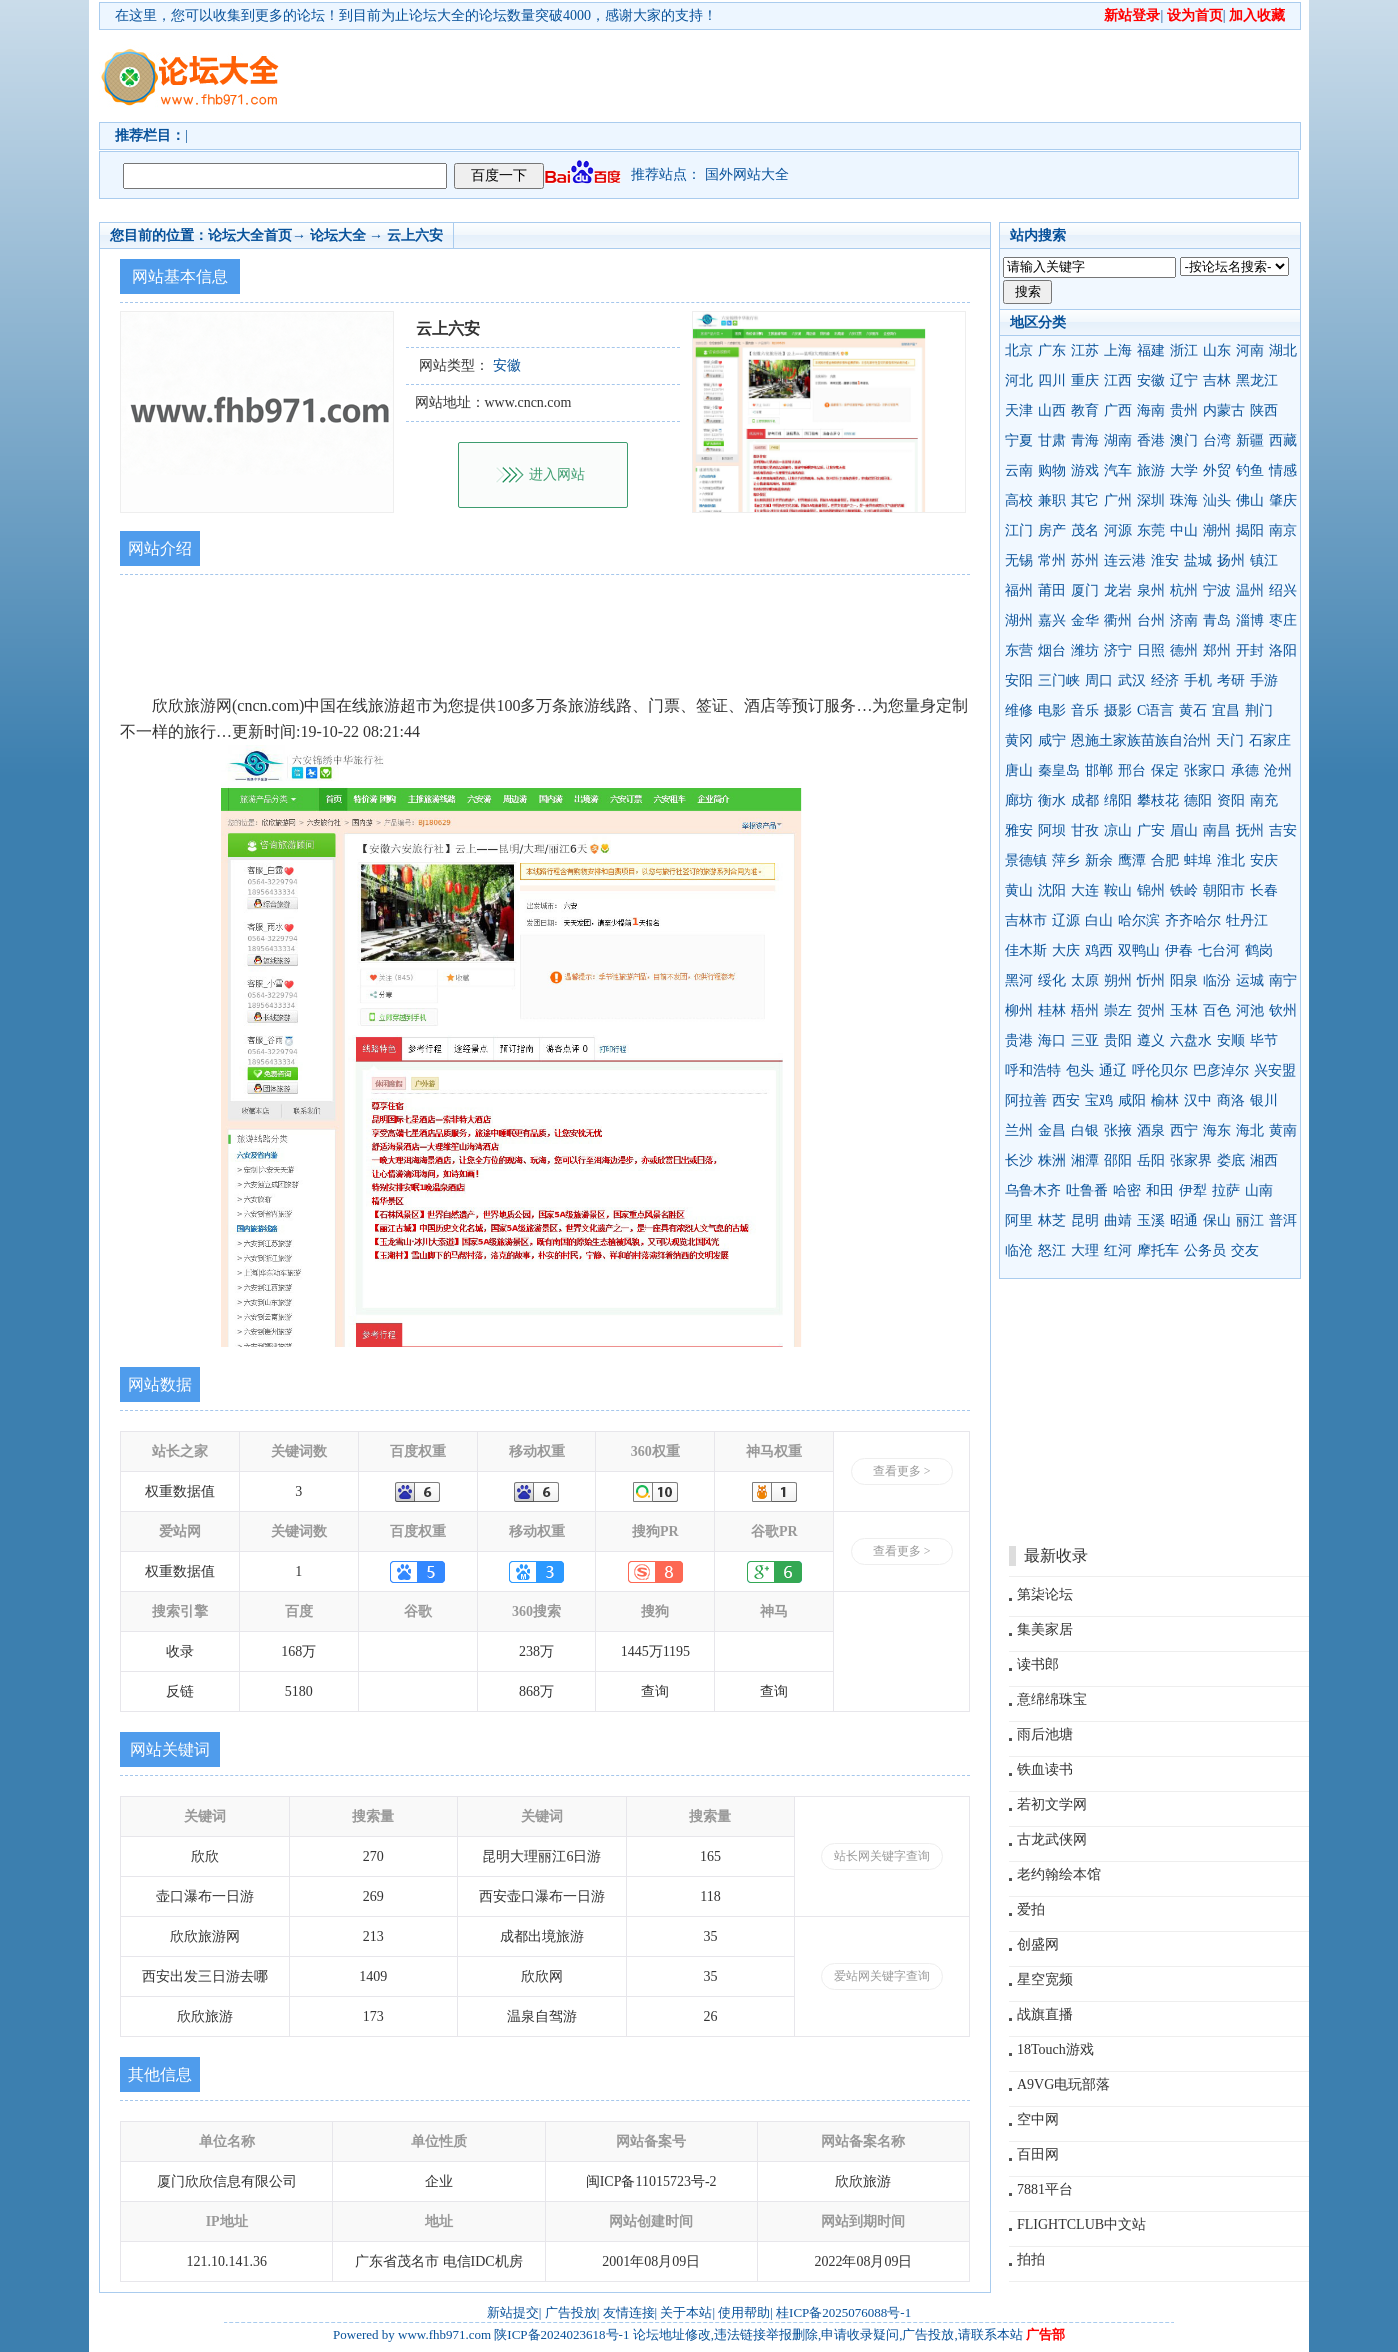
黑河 (1019, 980)
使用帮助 (744, 2312)
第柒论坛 (1045, 1594)
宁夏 (1019, 440)
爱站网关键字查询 (882, 1976)
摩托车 (1158, 1250)
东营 (1019, 650)
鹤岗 (1259, 950)
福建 (1151, 350)
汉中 (1198, 1100)
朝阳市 (1224, 890)
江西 (1118, 380)
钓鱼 (1250, 470)
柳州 (1019, 1010)
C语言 (1155, 710)
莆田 (1052, 590)
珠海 (1184, 500)
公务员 (1205, 1250)
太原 (1085, 980)
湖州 (1019, 620)
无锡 (1019, 560)
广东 (1052, 350)
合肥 (1165, 860)
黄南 (1283, 1130)
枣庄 (1283, 620)
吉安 (1283, 830)
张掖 (1118, 1130)
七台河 (1219, 950)
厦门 (1085, 590)
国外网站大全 (747, 174)
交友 (1245, 1250)
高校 (1019, 500)
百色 (1217, 1010)
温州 (1250, 590)
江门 (1019, 530)
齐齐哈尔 (1193, 920)
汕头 (1217, 500)
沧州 (1278, 770)
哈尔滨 (1139, 920)
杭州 (1184, 590)
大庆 (1066, 950)
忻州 (1151, 980)
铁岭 (1184, 890)
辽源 (1066, 920)
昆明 (1085, 1220)
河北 (1019, 380)
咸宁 (1052, 740)
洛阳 (1283, 650)
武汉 (1132, 680)
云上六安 (415, 235)
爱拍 (1031, 1909)
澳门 (1184, 440)
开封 (1250, 650)
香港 (1151, 440)
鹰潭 (1132, 860)
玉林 (1184, 1010)
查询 (655, 1691)
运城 (1250, 980)
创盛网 (1038, 1944)
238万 (536, 1651)
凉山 (1118, 830)
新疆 (1250, 440)
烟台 (1052, 650)
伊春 (1179, 950)
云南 (1019, 470)
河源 (1118, 530)
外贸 (1217, 470)
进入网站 (557, 474)
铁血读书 (1045, 1769)
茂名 (1085, 530)
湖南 (1118, 440)
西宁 (1184, 1130)
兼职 (1052, 500)
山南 (1259, 1190)
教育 (1085, 410)
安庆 (1264, 860)
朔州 (1118, 980)
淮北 (1231, 860)
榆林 (1165, 1100)
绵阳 (1118, 800)
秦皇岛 (1059, 770)
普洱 (1283, 1220)
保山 (1217, 1220)
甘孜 (1085, 830)
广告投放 (571, 2312)
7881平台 (1045, 2189)
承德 (1245, 770)
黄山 (1019, 890)
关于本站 (686, 2312)
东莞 (1151, 530)
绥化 (1052, 980)
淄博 (1250, 620)
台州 (1151, 620)
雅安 (1019, 830)
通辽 (1113, 1070)
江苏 (1085, 350)
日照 (1151, 650)
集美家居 (1045, 1629)
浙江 (1184, 350)
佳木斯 (1026, 950)
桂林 (1052, 1010)
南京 (1283, 530)
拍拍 (1031, 2259)
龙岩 (1118, 590)
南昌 (1217, 830)
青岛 (1217, 620)
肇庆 (1283, 500)
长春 (1264, 890)
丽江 (1250, 1220)
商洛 (1231, 1100)
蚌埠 (1198, 860)
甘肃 (1052, 440)
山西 (1052, 410)
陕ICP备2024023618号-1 (561, 2334)
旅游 (1151, 470)
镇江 (1264, 560)
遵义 (1151, 1040)
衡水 (1052, 800)
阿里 (1019, 1220)
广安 (1151, 830)
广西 (1118, 410)
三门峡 (1059, 680)
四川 (1052, 380)
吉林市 (1026, 920)
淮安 (1165, 560)
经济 (1165, 680)
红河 (1118, 1250)
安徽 (1151, 380)
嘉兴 (1052, 620)
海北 (1250, 1130)
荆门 (1259, 710)
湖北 (1283, 350)
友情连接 (629, 2312)
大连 (1085, 890)
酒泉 (1151, 1130)
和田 (1160, 1190)
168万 (298, 1651)
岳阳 (1151, 1160)
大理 (1085, 1250)
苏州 (1085, 560)
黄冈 (1019, 740)
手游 (1264, 680)
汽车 (1118, 470)
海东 (1217, 1130)
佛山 (1250, 500)
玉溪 (1151, 1220)
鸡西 (1099, 950)
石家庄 (1270, 740)
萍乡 (1066, 860)
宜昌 (1226, 710)
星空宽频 (1045, 1979)
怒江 (1052, 1250)
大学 (1184, 470)
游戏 (1085, 470)
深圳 (1151, 500)
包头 (1080, 1070)
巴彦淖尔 (1221, 1070)
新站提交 (513, 2312)
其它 (1085, 500)
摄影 (1118, 710)
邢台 (1132, 770)
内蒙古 (1224, 410)
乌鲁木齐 (1033, 1190)
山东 (1217, 350)
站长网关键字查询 (882, 1856)
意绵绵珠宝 (1052, 1699)
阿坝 (1052, 830)
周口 (1099, 680)
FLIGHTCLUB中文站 (1081, 2224)
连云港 (1125, 560)
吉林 (1217, 380)
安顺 (1231, 1040)
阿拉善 (1026, 1100)
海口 (1052, 1040)
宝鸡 (1099, 1100)
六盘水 (1191, 1040)
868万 (536, 1691)
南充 (1264, 800)
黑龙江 (1257, 380)
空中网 (1038, 2119)
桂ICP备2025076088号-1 (843, 2312)
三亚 (1085, 1040)
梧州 (1085, 1010)
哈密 (1127, 1190)
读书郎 (1038, 1664)
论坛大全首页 (250, 235)
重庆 (1085, 380)
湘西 (1264, 1160)
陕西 (1264, 410)
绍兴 (1283, 590)
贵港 (1019, 1040)
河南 (1250, 350)
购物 (1052, 470)
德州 (1184, 650)
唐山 (1019, 770)
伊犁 (1193, 1190)
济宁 (1118, 650)
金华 (1085, 620)
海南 (1151, 410)
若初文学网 (1052, 1804)
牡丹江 (1247, 920)
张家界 (1191, 1160)
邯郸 (1099, 770)
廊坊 (1019, 800)
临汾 (1217, 980)
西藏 (1283, 440)
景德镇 (1026, 860)
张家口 (1205, 770)
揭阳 (1250, 530)
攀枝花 (1158, 800)
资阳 (1231, 800)
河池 (1250, 1010)
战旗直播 (1045, 2014)
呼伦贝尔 (1160, 1070)
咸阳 (1132, 1100)
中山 (1184, 530)
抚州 (1250, 830)
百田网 (1038, 2154)
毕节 (1264, 1040)
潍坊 (1085, 650)
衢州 (1118, 620)
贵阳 (1118, 1040)
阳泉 (1184, 980)
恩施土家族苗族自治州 (1141, 740)
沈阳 (1052, 890)
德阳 (1198, 800)
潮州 (1217, 530)
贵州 (1184, 410)
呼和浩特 (1033, 1070)
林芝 (1052, 1220)
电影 (1052, 710)
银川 (1264, 1100)
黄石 (1193, 710)
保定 (1165, 770)
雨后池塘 (1045, 1734)
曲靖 (1118, 1220)
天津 (1019, 410)
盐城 (1198, 560)
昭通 (1184, 1220)
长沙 (1019, 1160)
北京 (1019, 350)
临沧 (1019, 1250)
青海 (1085, 440)
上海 (1118, 350)
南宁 (1283, 980)
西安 (1066, 1100)
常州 (1052, 560)
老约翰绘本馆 (1059, 1874)
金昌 (1052, 1130)
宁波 (1217, 590)
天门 (1230, 740)
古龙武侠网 (1052, 1839)
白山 (1099, 920)
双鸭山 (1139, 950)
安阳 (1019, 680)
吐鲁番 (1087, 1190)
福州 (1019, 590)
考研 (1231, 680)
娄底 (1231, 1160)
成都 (1085, 800)
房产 (1052, 530)
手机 (1198, 680)
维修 (1019, 710)
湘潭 (1085, 1160)
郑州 (1217, 650)
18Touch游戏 (1055, 2049)
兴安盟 (1275, 1070)
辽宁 (1184, 380)
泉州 (1151, 590)
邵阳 (1118, 1160)
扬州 (1231, 560)
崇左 (1118, 1010)
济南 (1184, 620)
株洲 (1052, 1160)
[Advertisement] (814, 76)
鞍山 (1118, 890)
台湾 (1217, 440)
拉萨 (1226, 1190)
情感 (1283, 470)
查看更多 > (902, 1471)
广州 (1118, 500)
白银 (1085, 1130)
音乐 (1085, 710)
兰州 (1019, 1130)
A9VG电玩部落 (1063, 2084)
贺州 (1151, 1010)
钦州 (1283, 1010)
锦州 (1151, 890)
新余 (1099, 860)
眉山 (1184, 830)
